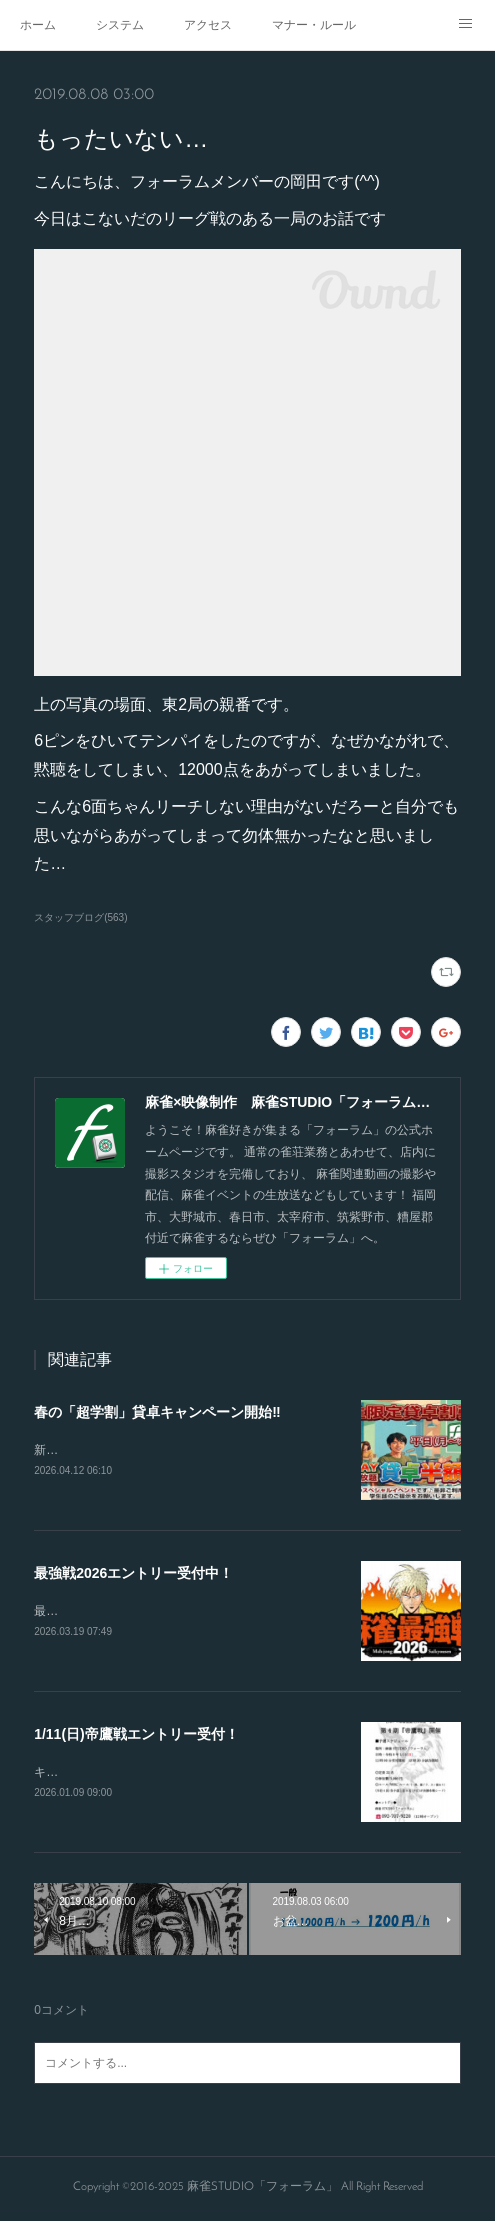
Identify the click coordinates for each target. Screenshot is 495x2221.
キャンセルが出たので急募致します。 (136, 1775)
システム (120, 25)
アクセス (208, 25)
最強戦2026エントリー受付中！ (133, 1575)
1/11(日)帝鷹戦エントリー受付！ (136, 1737)
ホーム (38, 25)
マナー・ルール (314, 25)
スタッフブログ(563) (80, 917)
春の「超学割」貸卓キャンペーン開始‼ (157, 1412)
